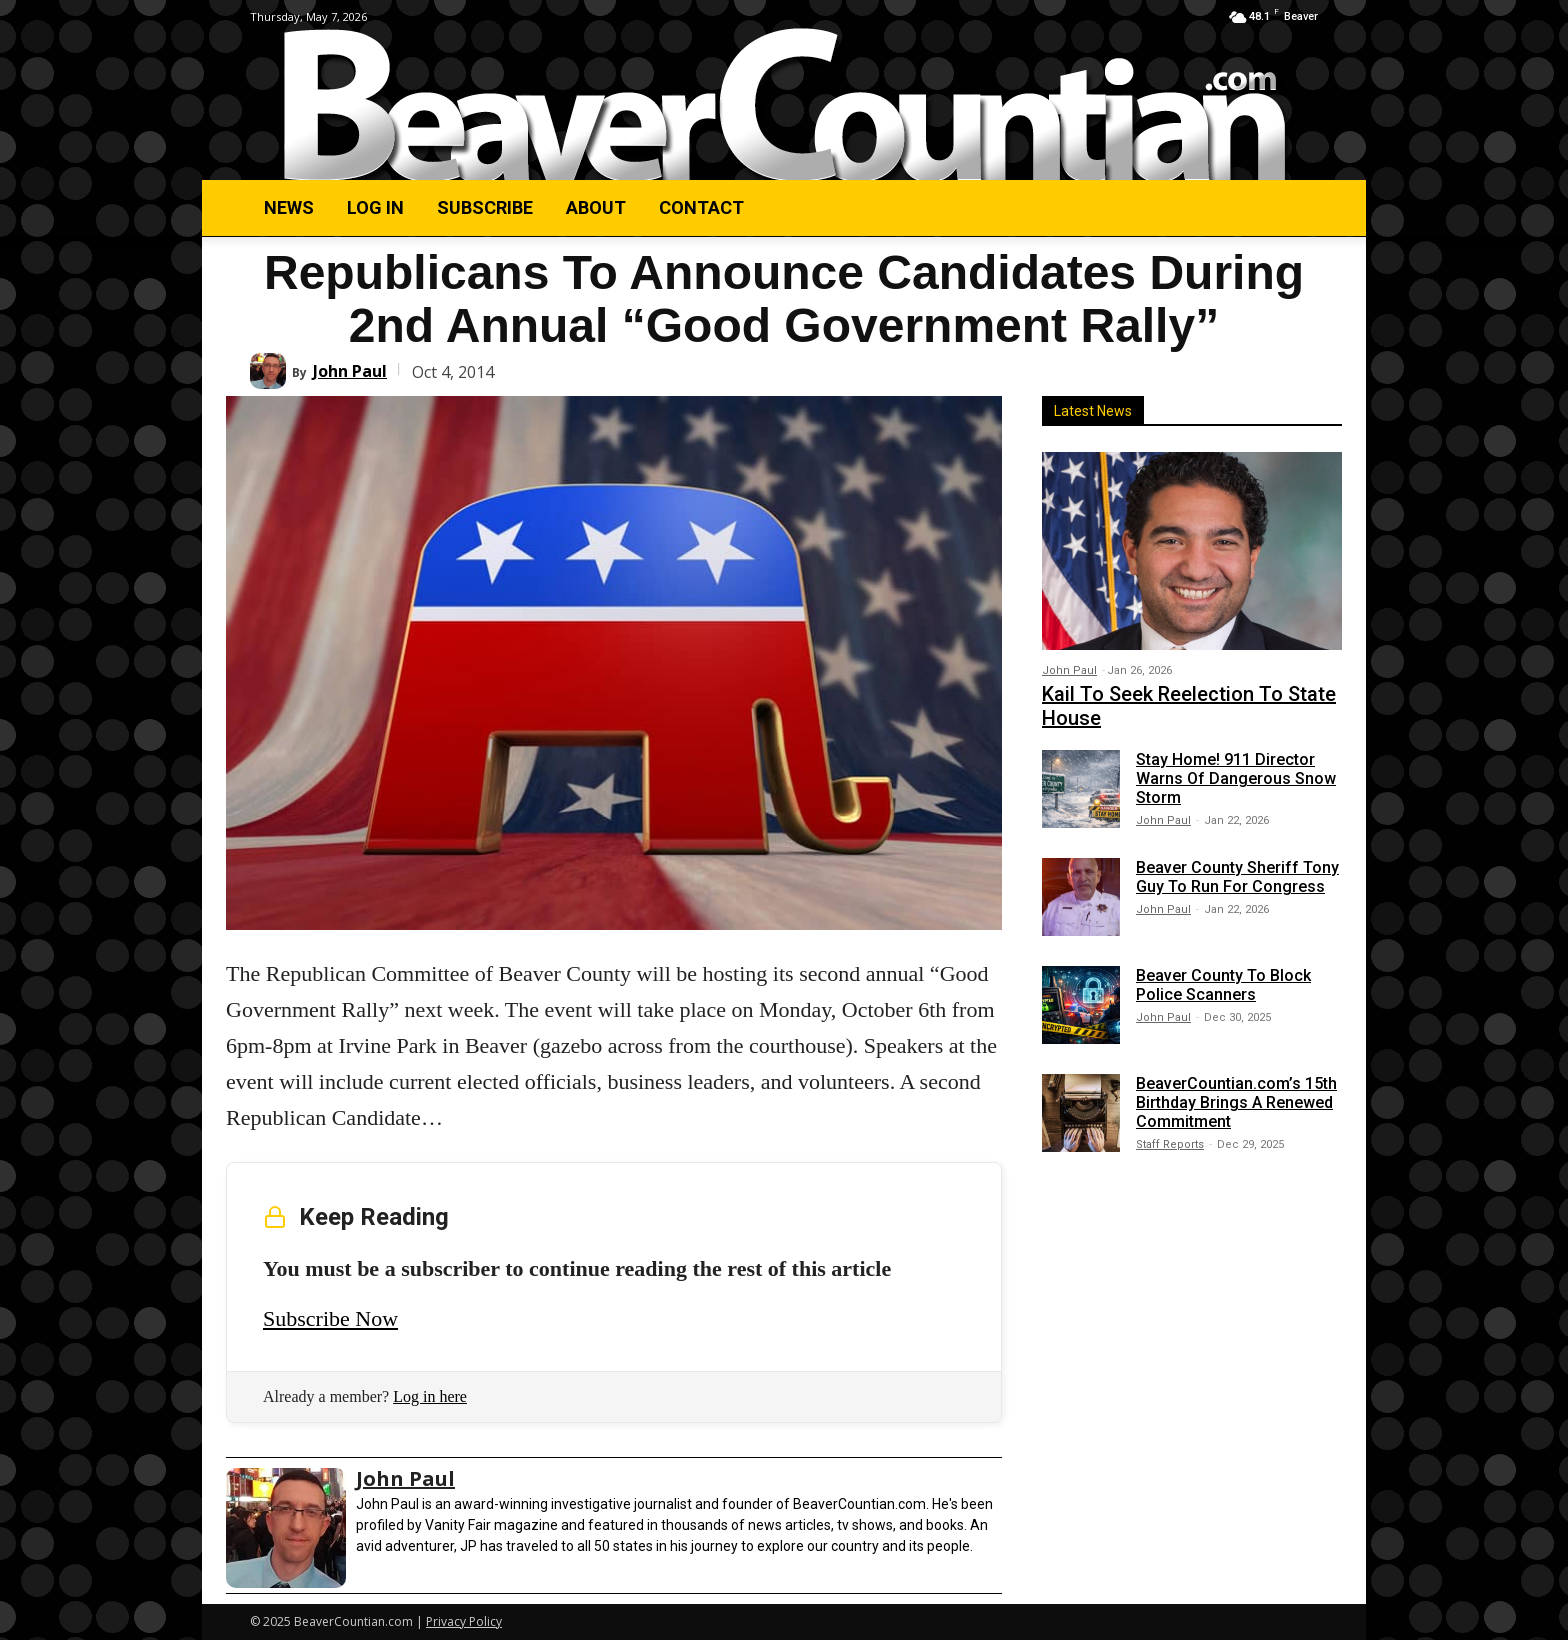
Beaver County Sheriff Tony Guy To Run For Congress (1237, 877)
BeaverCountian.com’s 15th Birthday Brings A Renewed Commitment (1236, 1102)
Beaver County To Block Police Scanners (1223, 985)
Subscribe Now (330, 1318)
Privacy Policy (464, 1621)
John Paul (350, 371)
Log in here (430, 1396)
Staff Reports (1170, 1144)
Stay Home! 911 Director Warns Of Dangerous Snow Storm (1236, 778)
